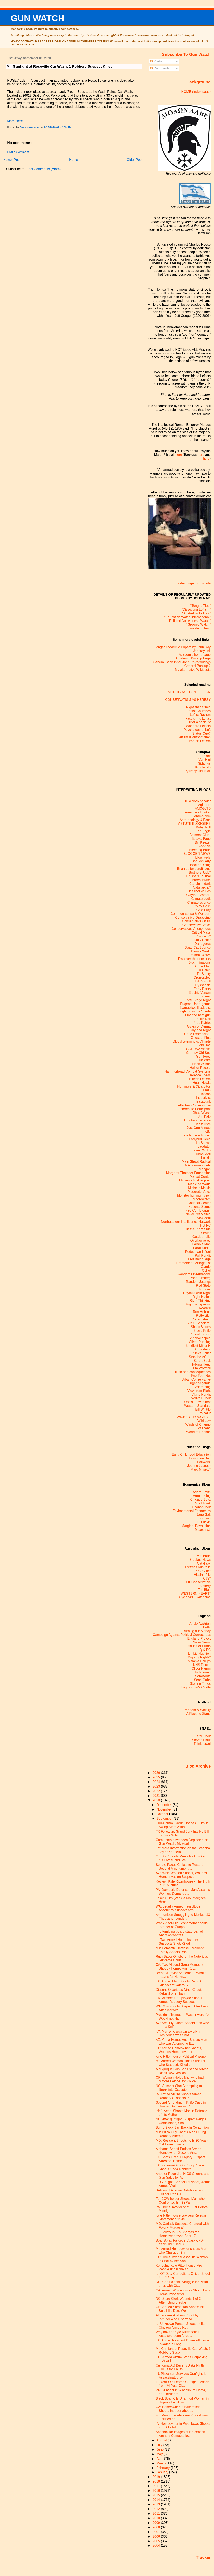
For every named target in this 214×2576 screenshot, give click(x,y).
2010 (157, 2518)
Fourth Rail (203, 1019)
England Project (199, 1638)
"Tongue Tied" (200, 606)
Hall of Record (200, 1067)
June (161, 2449)
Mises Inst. (203, 1529)
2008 (157, 2527)
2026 (157, 1772)
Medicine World (199, 1184)
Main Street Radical (196, 1161)
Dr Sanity (204, 974)
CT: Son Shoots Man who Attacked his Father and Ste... (181, 1858)
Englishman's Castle (196, 1687)
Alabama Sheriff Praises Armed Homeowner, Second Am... (178, 2150)
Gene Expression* (197, 1034)
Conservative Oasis (196, 921)
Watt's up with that (197, 1402)
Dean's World (201, 951)
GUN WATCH (37, 18)
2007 (157, 2532)
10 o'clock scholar (198, 801)
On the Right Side (198, 1229)
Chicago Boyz (200, 1499)
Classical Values (199, 891)
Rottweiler (203, 1315)
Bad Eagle (203, 831)
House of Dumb (199, 1646)
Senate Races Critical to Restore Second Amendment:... (179, 1866)
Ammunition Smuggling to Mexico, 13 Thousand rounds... (183, 1916)
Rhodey (205, 1289)
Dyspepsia (203, 985)
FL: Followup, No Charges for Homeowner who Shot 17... (177, 2234)
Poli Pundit (203, 1255)
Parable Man (201, 1244)
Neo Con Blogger (198, 1210)
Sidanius (204, 763)
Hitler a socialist (199, 722)
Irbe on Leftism (200, 741)
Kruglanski (203, 767)
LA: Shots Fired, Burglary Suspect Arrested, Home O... (180, 2159)
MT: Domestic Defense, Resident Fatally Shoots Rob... (180, 1950)
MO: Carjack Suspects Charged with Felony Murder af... (182, 2225)
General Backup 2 (197, 666)
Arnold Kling (202, 1496)
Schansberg (202, 1319)
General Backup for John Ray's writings (182, 662)
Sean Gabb (202, 1680)
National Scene (199, 1206)
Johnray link (202, 651)
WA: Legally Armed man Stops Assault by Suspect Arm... (178, 1908)
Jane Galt (203, 1514)
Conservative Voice (196, 925)
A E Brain (204, 1556)
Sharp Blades (201, 1327)
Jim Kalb (204, 1116)
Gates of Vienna (199, 1026)
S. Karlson (203, 1518)
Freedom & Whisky (197, 1710)
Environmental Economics (191, 1511)
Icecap (206, 1094)
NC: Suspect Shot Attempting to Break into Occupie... (179, 2087)
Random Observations (194, 1274)
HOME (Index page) (196, 91)
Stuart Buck (202, 1360)
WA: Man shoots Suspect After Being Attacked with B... (182, 2008)
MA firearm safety (198, 1165)
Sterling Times (200, 1683)
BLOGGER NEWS (197, 853)
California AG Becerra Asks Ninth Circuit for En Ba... (180, 2367)
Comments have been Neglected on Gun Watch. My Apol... (182, 1841)
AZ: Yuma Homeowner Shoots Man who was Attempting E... (181, 2041)
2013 (157, 2504)
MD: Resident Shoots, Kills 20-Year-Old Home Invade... (182, 2142)
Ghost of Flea (201, 1037)
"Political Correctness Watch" (189, 621)
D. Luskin (204, 1522)
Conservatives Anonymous (191, 929)
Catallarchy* (202, 887)
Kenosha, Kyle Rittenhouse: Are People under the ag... (179, 2267)
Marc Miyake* (201, 1469)
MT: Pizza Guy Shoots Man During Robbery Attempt (181, 2134)
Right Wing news (198, 1304)
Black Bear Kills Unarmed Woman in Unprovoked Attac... (182, 2400)
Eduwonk (204, 1462)
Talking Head (201, 1364)
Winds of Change (198, 1424)
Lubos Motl (203, 1154)
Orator (206, 1233)
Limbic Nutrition (199, 1653)
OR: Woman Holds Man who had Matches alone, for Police (180, 2079)
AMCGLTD (203, 808)
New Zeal (204, 1218)
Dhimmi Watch (200, 955)
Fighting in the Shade (195, 1011)
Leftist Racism (200, 714)
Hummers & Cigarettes (194, 1086)
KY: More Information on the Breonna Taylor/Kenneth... (183, 1850)
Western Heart (200, 628)
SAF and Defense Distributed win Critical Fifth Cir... (180, 2192)
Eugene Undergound (195, 1004)
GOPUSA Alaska (198, 1049)
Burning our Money (197, 1631)
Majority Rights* (199, 1657)
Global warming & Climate (191, 1041)
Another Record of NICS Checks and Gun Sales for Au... (182, 2175)
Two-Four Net (201, 1375)
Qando (206, 1266)
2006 (157, 2536)
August (162, 2440)
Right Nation (201, 1297)
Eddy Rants (202, 989)
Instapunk (203, 1101)
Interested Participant (195, 1109)
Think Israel (202, 1743)
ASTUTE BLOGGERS (194, 823)
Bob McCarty (201, 861)
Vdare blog (203, 1387)
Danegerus (203, 944)
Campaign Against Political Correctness (182, 1635)
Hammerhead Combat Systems (187, 1071)
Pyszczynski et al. (198, 771)
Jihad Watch (202, 1113)
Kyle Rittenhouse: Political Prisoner (181, 2056)
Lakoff (206, 756)
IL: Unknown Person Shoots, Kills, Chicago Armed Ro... (180, 2325)
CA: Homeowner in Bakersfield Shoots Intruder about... (178, 2408)
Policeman (203, 1672)
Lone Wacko (201, 1150)
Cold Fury (203, 910)
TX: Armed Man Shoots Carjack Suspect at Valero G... (179, 1983)
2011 (157, 2513)
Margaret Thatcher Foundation (188, 1173)
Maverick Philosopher (195, 1180)
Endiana (205, 996)
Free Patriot (202, 1022)
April (160, 2458)
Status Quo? (201, 733)
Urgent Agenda (200, 1383)
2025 (157, 1777)
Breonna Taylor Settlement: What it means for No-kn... (181, 1974)
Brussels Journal (198, 876)
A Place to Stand (198, 1713)
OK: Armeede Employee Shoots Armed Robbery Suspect (179, 2000)
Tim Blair (204, 1589)
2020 (157, 1800)
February (164, 2468)
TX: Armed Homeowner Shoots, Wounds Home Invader (179, 2050)
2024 (157, 1782)
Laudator (204, 1146)
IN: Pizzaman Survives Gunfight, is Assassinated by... (181, 2375)
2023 (157, 1786)
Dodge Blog (202, 966)
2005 (157, 2541)
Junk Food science (197, 1120)
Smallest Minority (198, 1345)
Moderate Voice (199, 1191)
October (163, 1814)
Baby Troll (203, 827)
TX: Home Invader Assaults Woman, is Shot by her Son (182, 2259)
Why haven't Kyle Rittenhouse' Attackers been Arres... (178, 2334)
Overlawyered (200, 1240)
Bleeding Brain (200, 850)
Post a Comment (18, 152)
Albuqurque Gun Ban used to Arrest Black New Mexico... (182, 2071)
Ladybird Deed (200, 1139)
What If (205, 1413)
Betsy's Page (201, 838)
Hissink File (202, 1574)
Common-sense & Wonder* (191, 913)
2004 (157, 2545)
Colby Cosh (202, 906)
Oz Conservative (198, 1582)
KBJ (208, 1131)
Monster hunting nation (194, 1195)
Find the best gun (198, 1015)
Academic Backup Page (193, 658)
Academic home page (195, 654)
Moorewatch (202, 1199)
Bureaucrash (201, 880)
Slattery (205, 1586)
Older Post (134, 159)
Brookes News (200, 1559)
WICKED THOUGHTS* (194, 1417)
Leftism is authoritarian (194, 737)
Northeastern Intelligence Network (186, 1221)
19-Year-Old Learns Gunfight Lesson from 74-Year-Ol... (182, 2383)
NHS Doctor (202, 1665)
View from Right (199, 1390)
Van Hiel (205, 760)
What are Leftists (198, 726)
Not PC (205, 1225)
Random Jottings (198, 1282)
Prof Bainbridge (199, 1259)
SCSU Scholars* (198, 1323)
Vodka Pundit (201, 1398)
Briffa (207, 1627)
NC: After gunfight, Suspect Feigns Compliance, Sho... (181, 2121)
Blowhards (203, 857)
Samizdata (203, 1676)
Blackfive (204, 846)
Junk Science (201, 1124)
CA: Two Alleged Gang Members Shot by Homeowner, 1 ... (179, 1966)
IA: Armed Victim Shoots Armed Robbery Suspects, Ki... (178, 2096)
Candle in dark (200, 883)
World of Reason (198, 1432)
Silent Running (200, 1342)
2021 (157, 1795)
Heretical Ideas (200, 1075)
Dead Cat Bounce (198, 947)
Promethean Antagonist (193, 1263)
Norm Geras (202, 1642)
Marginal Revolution (196, 1526)
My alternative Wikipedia (193, 669)
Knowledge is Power (196, 1135)
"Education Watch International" (187, 617)
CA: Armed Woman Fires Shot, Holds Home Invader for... (183, 2292)
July (160, 2445)
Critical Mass (201, 932)
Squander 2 (202, 1349)
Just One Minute (199, 1128)
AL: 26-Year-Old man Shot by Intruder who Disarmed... (177, 2317)
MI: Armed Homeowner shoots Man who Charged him (181, 2250)
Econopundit (201, 1507)
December (165, 1805)
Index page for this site (194, 583)
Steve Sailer (202, 1353)
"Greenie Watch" (198, 624)
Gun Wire (204, 1060)
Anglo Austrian (200, 1623)
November (165, 1809)
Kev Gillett (203, 1571)
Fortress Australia (198, 1567)
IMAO (206, 1090)
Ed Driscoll (203, 981)
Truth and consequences (193, 1372)
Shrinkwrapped (200, 1338)
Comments (160, 68)
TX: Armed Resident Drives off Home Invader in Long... (182, 2342)
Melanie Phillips (199, 1661)
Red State (203, 1285)
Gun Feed (203, 1056)
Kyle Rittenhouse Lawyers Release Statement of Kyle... (181, 2217)
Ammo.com (202, 816)
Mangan (205, 1169)
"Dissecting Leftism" (196, 609)
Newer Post (11, 159)
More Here (15, 121)
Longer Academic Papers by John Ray (182, 647)
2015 (157, 2495)
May (160, 2454)
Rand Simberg (200, 1278)
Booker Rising (200, 865)
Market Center (200, 1176)
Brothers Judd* (200, 872)
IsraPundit (203, 1736)
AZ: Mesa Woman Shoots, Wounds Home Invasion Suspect (181, 1875)
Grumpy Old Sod (198, 1052)
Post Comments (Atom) (43, 169)
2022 (157, 1791)
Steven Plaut (201, 1740)
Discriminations (199, 962)
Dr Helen (204, 970)
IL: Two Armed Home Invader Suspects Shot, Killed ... (177, 1941)
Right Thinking (200, 1300)
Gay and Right (200, 1030)
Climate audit (201, 898)
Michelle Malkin (199, 1188)
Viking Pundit (201, 1394)
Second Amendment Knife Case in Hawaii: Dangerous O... (181, 2104)
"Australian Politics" (196, 613)
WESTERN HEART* (196, 1593)
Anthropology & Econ (195, 820)
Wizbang (204, 1428)
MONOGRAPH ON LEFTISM (189, 692)
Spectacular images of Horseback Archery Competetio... (180, 2433)
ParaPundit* (202, 1248)
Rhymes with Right (197, 1293)
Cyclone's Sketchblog (195, 1597)
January (163, 2472)
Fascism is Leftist (198, 718)
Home (73, 159)
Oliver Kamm (201, 1668)
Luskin (206, 1158)
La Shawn (203, 1143)
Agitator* (204, 805)
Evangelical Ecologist (195, 1007)
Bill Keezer (203, 842)
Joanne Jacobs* (199, 1466)
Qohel (206, 1270)
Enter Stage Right (198, 1000)
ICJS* (206, 1578)
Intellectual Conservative (193, 1105)
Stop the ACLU (200, 1357)
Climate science (199, 902)
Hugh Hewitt (202, 1082)
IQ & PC (205, 1650)
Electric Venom (200, 992)
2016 (157, 2490)
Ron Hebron (202, 1312)
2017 (157, 2486)
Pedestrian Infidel (198, 1251)
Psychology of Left (197, 729)
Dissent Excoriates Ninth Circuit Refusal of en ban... (179, 1991)
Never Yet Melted (198, 1214)
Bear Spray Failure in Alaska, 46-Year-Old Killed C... (180, 2242)
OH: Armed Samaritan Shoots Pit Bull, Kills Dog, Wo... (180, 2308)
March (162, 2463)
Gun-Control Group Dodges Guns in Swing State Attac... (182, 1825)
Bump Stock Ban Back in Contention (182, 2127)
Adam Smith (202, 1492)
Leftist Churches (199, 711)
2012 (157, 2509)
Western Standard (197, 1405)
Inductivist (203, 1097)
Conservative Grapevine (193, 917)
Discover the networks (194, 959)
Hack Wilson (201, 1064)
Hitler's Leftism (200, 1079)
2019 (157, 2477)
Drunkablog (202, 977)
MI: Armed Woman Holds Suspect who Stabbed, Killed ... (180, 2063)
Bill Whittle (203, 1409)
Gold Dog (204, 1045)
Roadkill (205, 1308)
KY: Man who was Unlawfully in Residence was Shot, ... (178, 2033)
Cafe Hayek (202, 1503)
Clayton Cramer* (198, 895)
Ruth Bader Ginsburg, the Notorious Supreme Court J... (182, 1958)
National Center (199, 1203)
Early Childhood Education (191, 1454)
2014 (157, 2500)
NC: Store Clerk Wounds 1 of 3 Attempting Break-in (178, 2300)
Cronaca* (204, 936)
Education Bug (200, 1458)
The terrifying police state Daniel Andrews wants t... (179, 1933)
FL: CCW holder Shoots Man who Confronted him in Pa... (180, 2200)
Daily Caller (202, 940)
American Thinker (198, 812)
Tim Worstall (201, 1368)
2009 (157, 2522)
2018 (157, 2481)
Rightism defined (198, 707)
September (165, 1818)
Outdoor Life (201, 1236)
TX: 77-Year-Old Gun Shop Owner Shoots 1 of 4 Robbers (181, 2167)
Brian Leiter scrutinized (194, 868)
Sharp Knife (202, 1330)
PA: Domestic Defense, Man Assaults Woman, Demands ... (183, 1891)
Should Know (201, 1334)
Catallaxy (204, 1563)
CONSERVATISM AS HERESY (188, 699)
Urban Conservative (196, 1379)
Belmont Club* (200, 835)
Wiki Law (204, 1420)
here (178, 454)
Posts (156, 61)
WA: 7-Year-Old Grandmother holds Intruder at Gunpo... (182, 1925)
